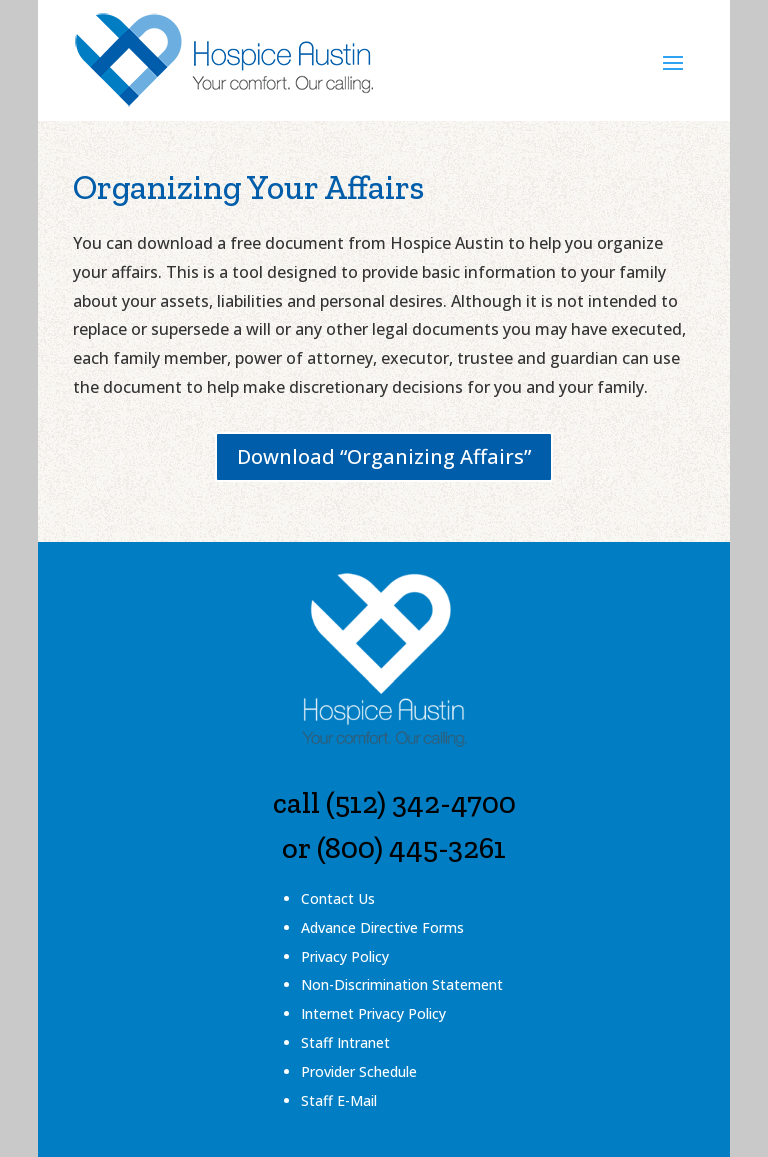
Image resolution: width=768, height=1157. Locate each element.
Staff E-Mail (339, 1100)
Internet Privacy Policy (373, 1013)
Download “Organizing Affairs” (384, 456)
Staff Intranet (345, 1042)
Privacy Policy (345, 956)
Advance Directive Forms (382, 927)
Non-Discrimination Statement (402, 984)
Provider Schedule (359, 1071)
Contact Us (338, 898)
